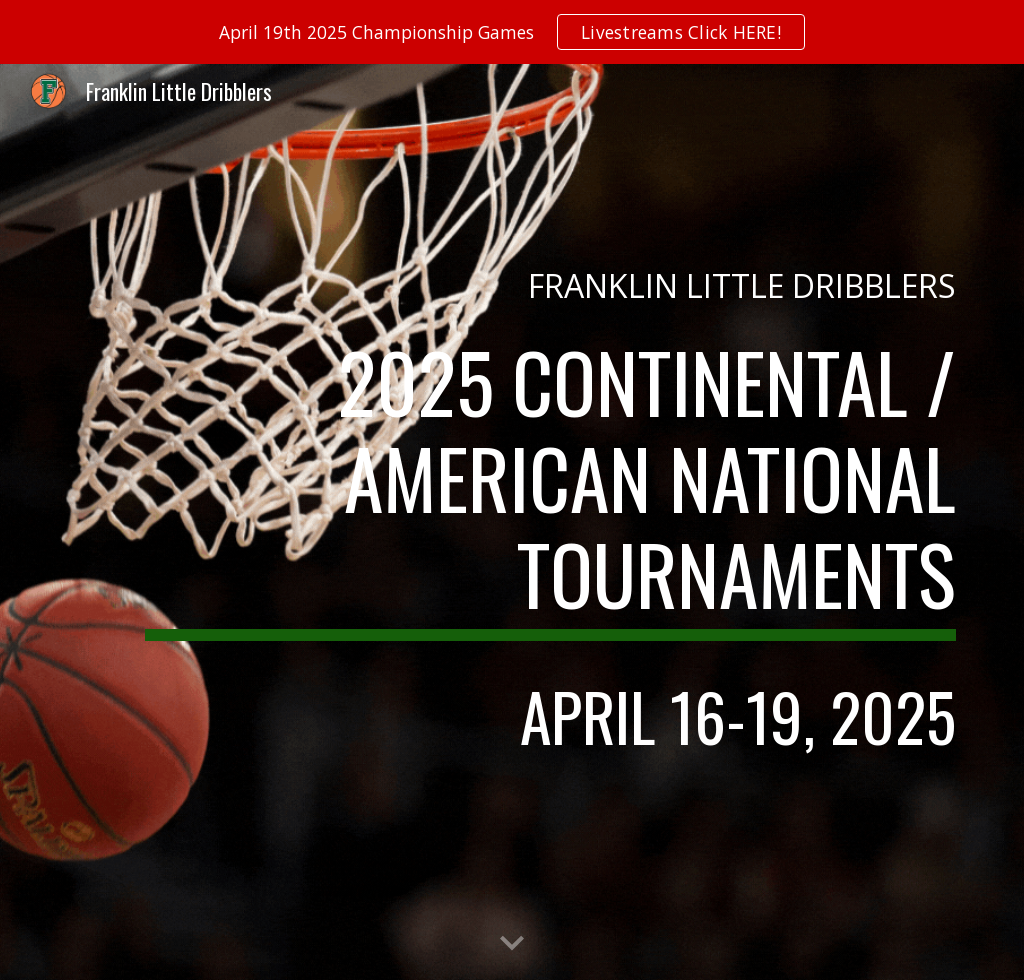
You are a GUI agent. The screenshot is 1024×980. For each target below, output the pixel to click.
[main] (550, 286)
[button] (512, 944)
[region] (512, 32)
